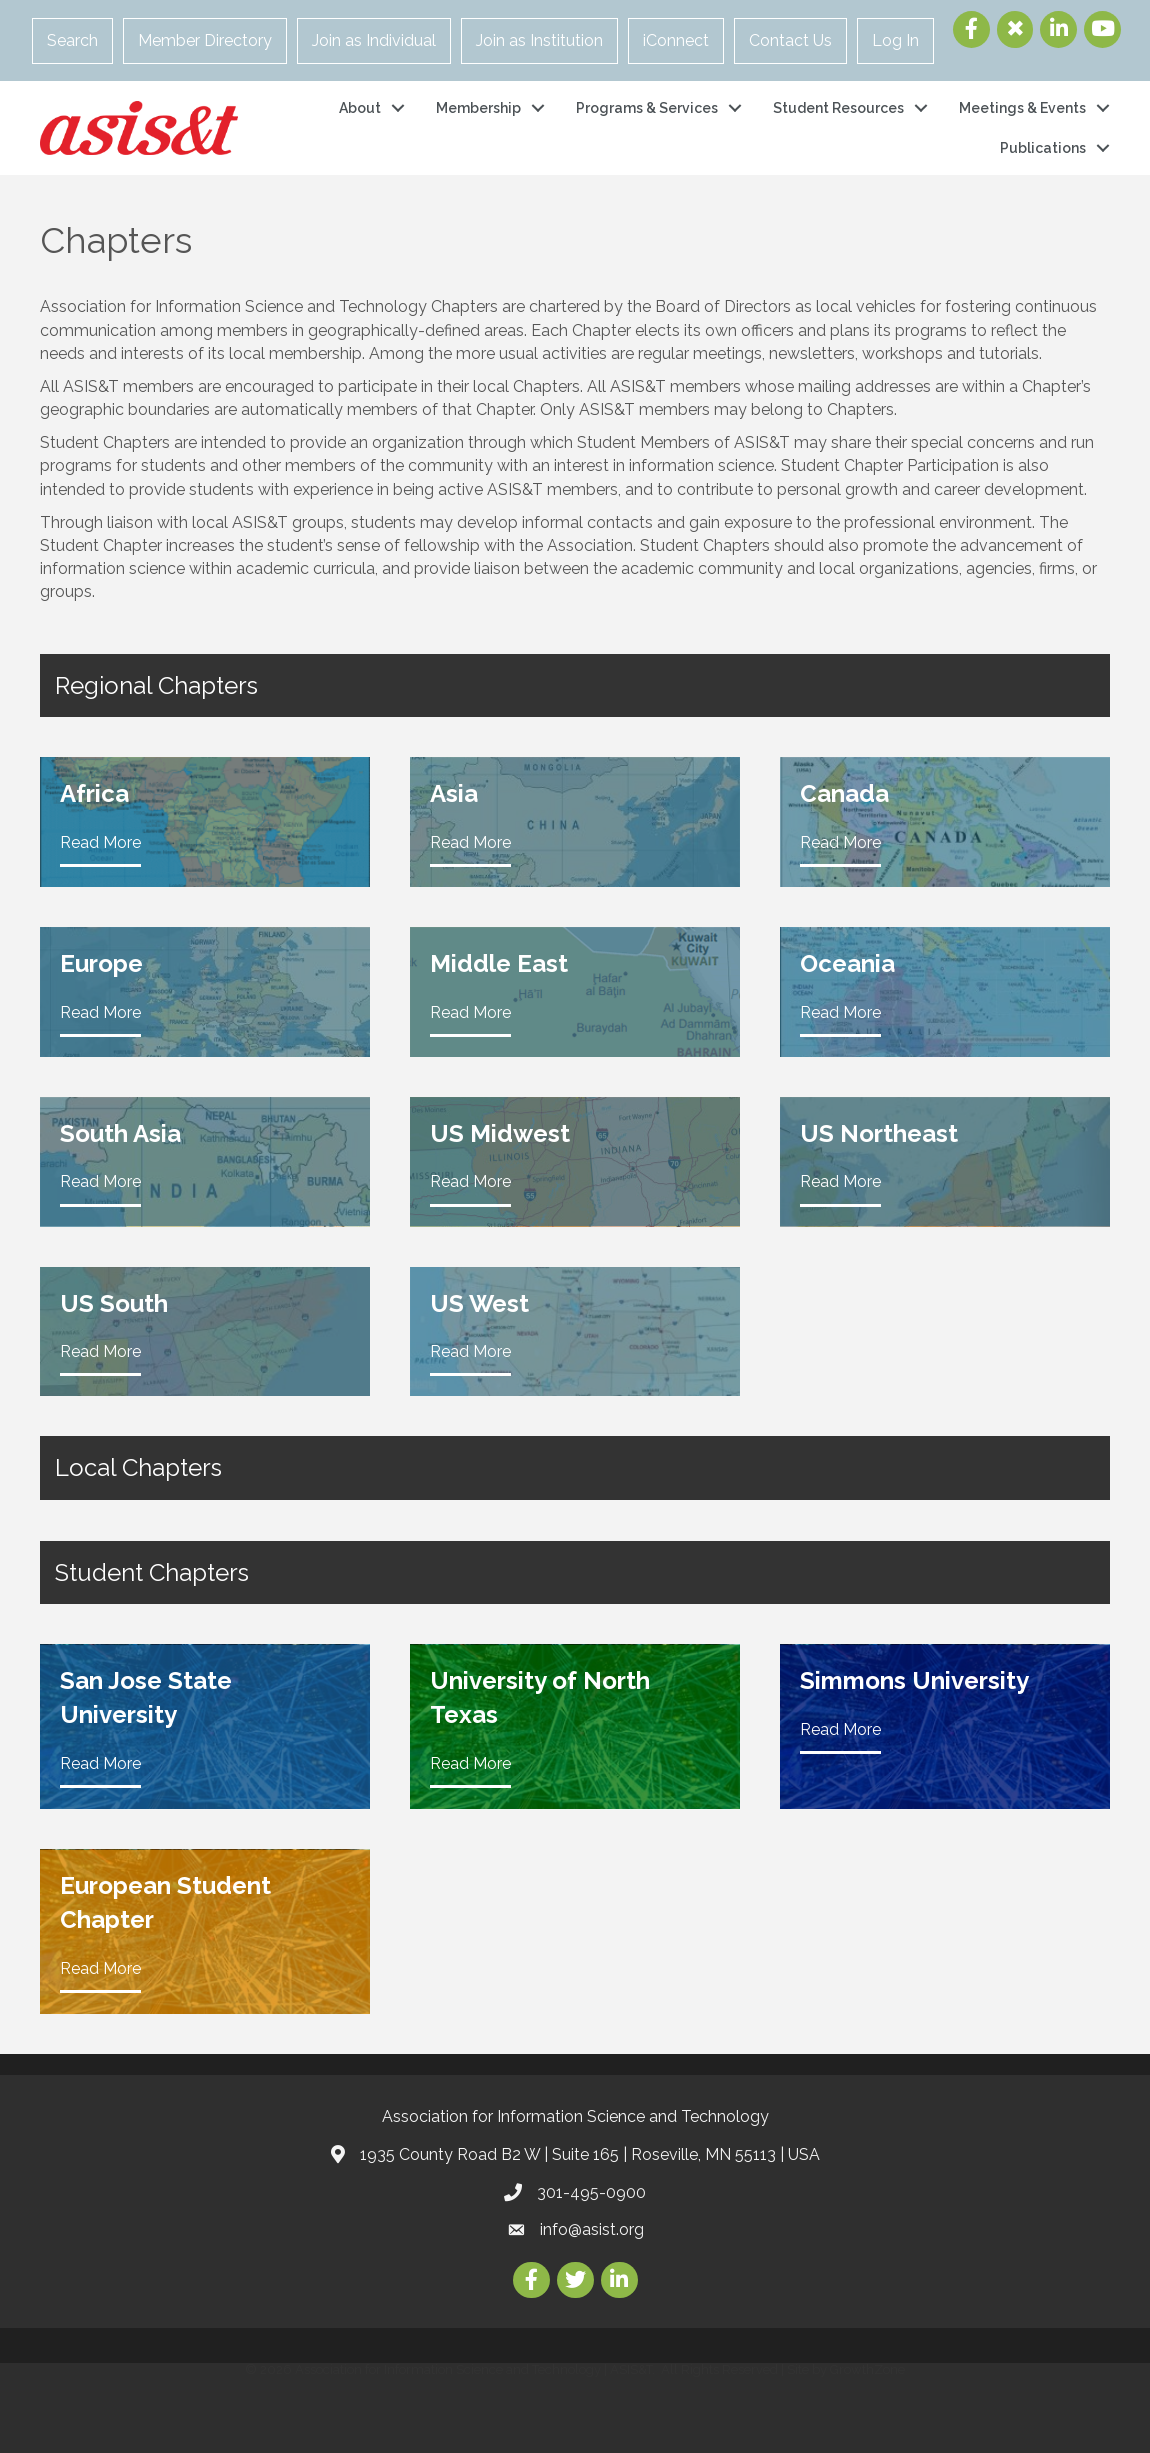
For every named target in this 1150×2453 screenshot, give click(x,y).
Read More (100, 842)
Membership (478, 108)
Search (72, 40)
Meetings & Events (1022, 108)
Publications (1043, 148)
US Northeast (879, 1133)
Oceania (847, 963)
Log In (895, 40)
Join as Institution (539, 40)
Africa (94, 793)
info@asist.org (592, 2229)
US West (479, 1303)
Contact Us (790, 40)
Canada (844, 793)
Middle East (499, 963)
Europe (101, 963)
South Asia (120, 1133)
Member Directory (205, 40)
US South (114, 1303)
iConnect (676, 40)
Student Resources (838, 108)
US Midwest (500, 1133)
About (360, 108)
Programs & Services (647, 108)
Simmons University (914, 1680)
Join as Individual (374, 40)
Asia (454, 793)
